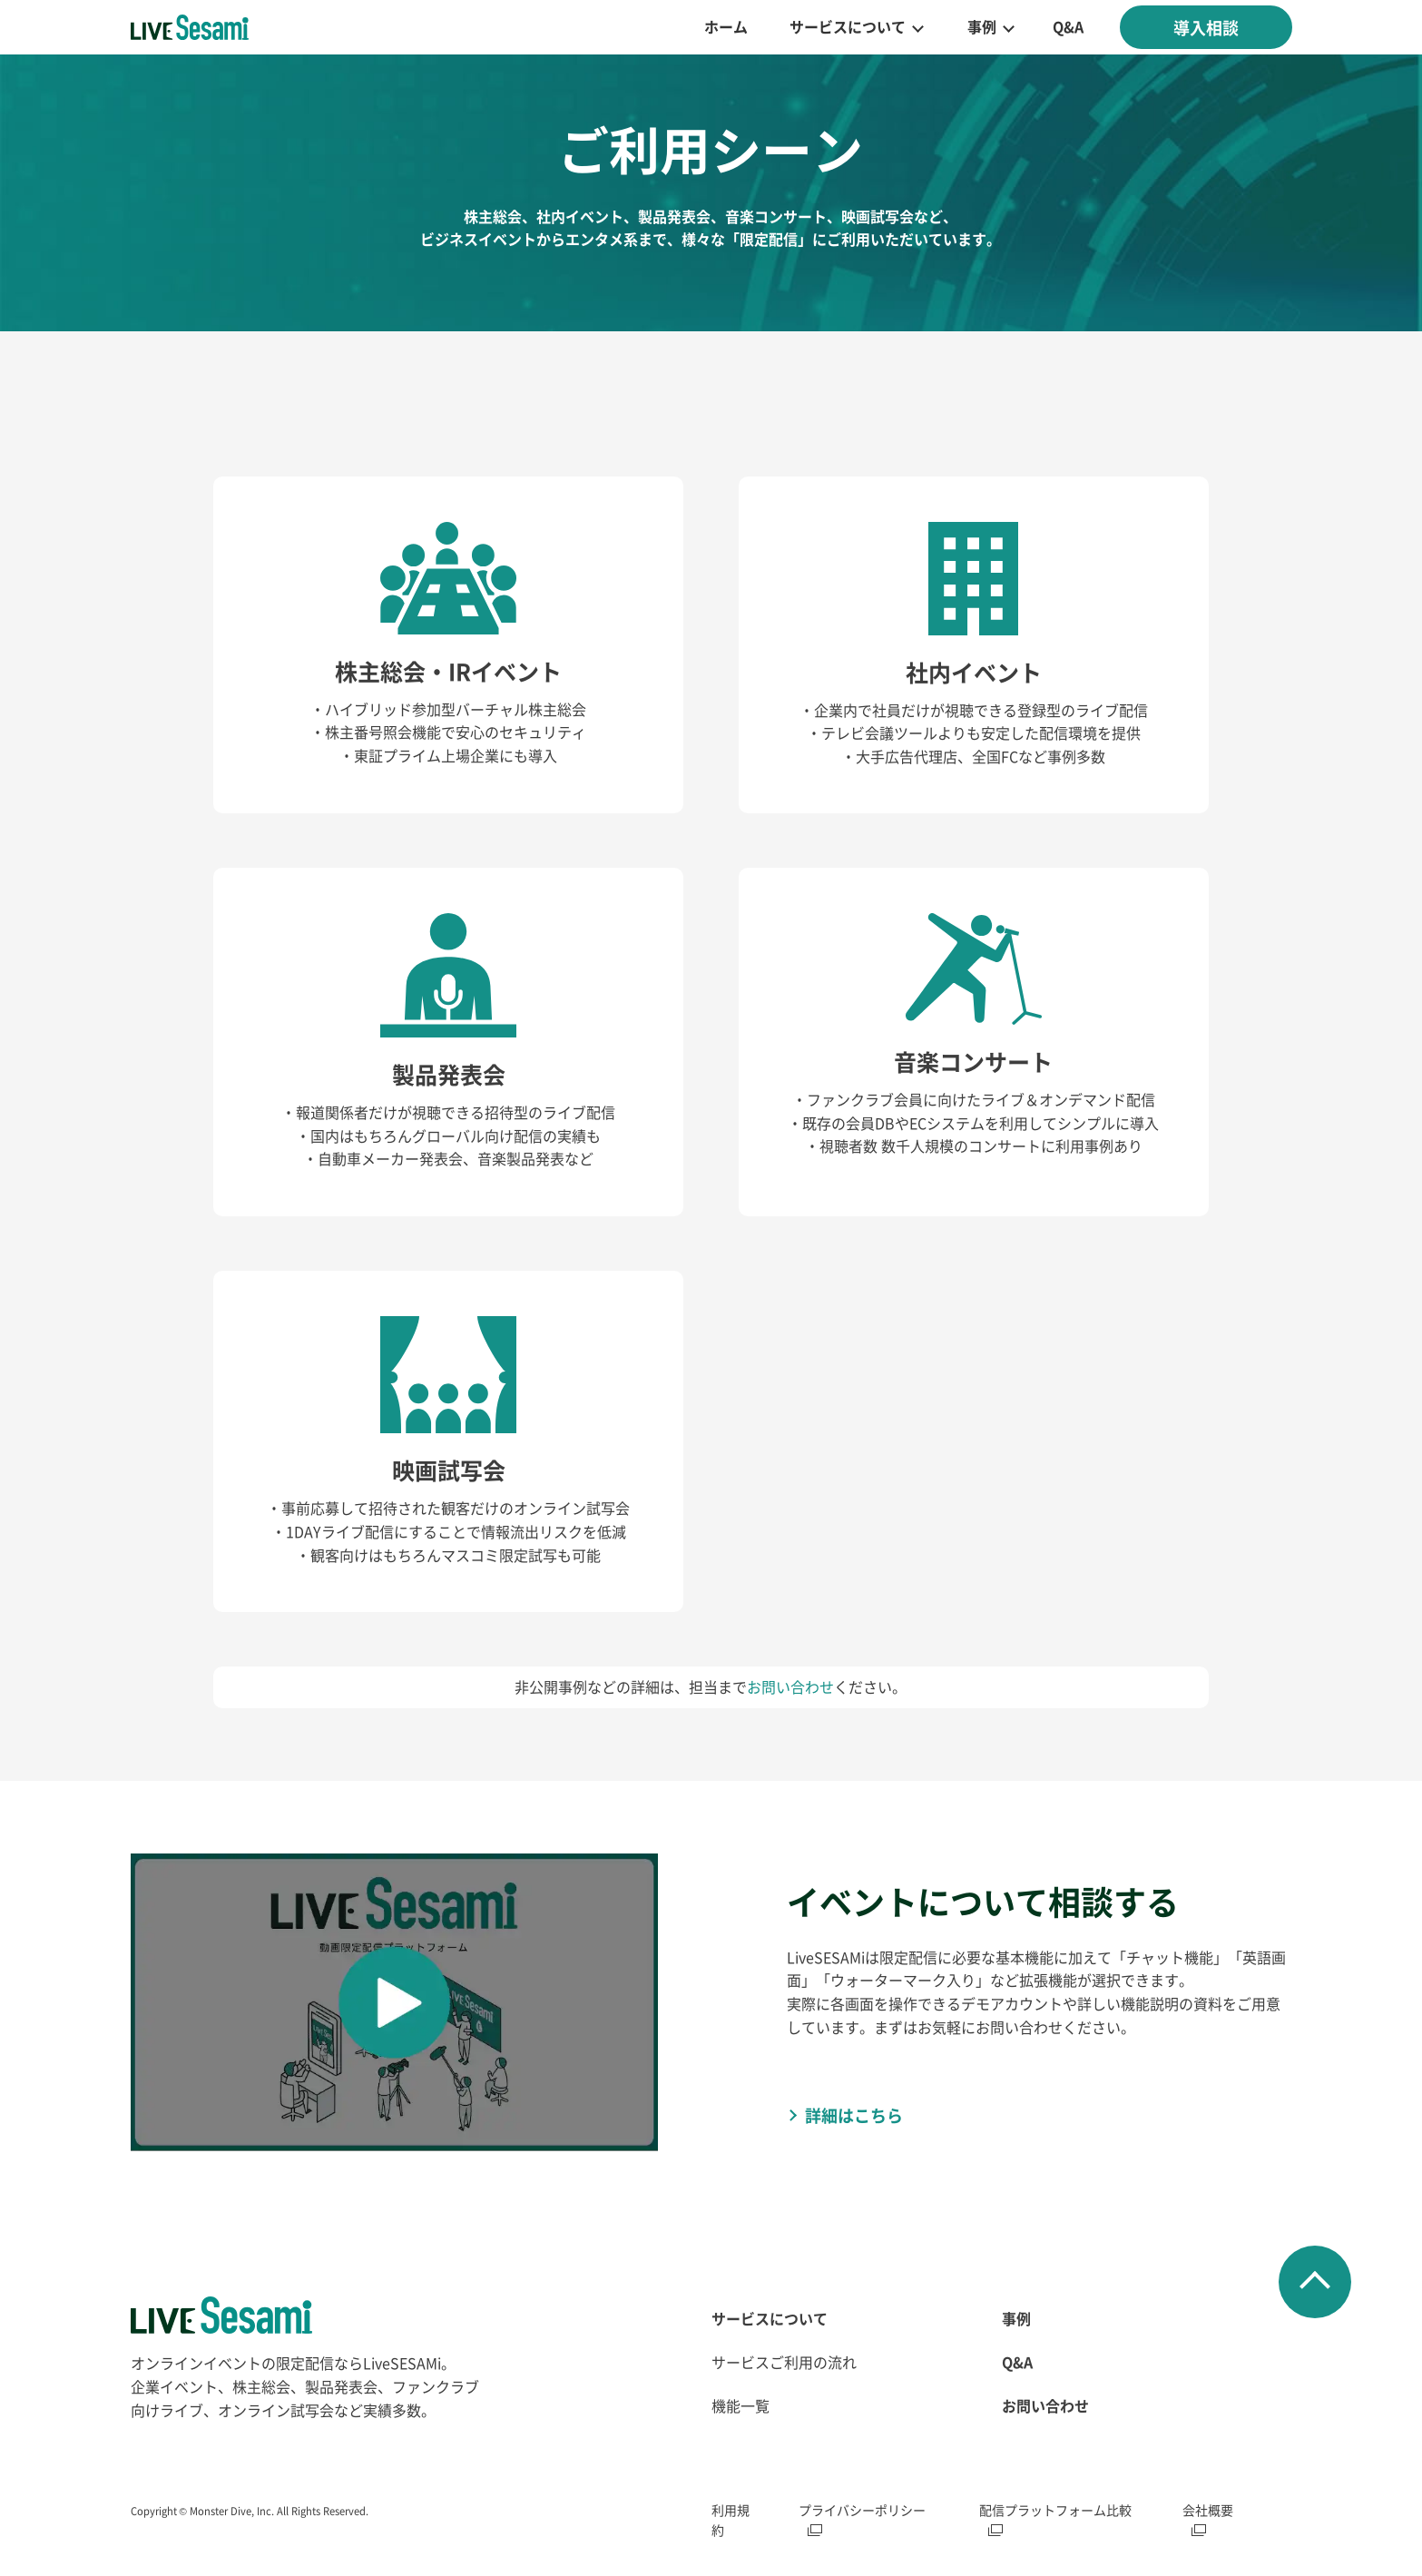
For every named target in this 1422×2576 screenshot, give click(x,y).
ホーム (726, 26)
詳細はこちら (854, 2115)
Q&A (1068, 26)
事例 (981, 26)
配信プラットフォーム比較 (1055, 2510)
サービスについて (847, 26)
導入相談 (1206, 27)
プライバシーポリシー (862, 2510)
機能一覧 (740, 2405)
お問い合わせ (790, 1686)
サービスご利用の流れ (784, 2362)
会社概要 (1207, 2510)
